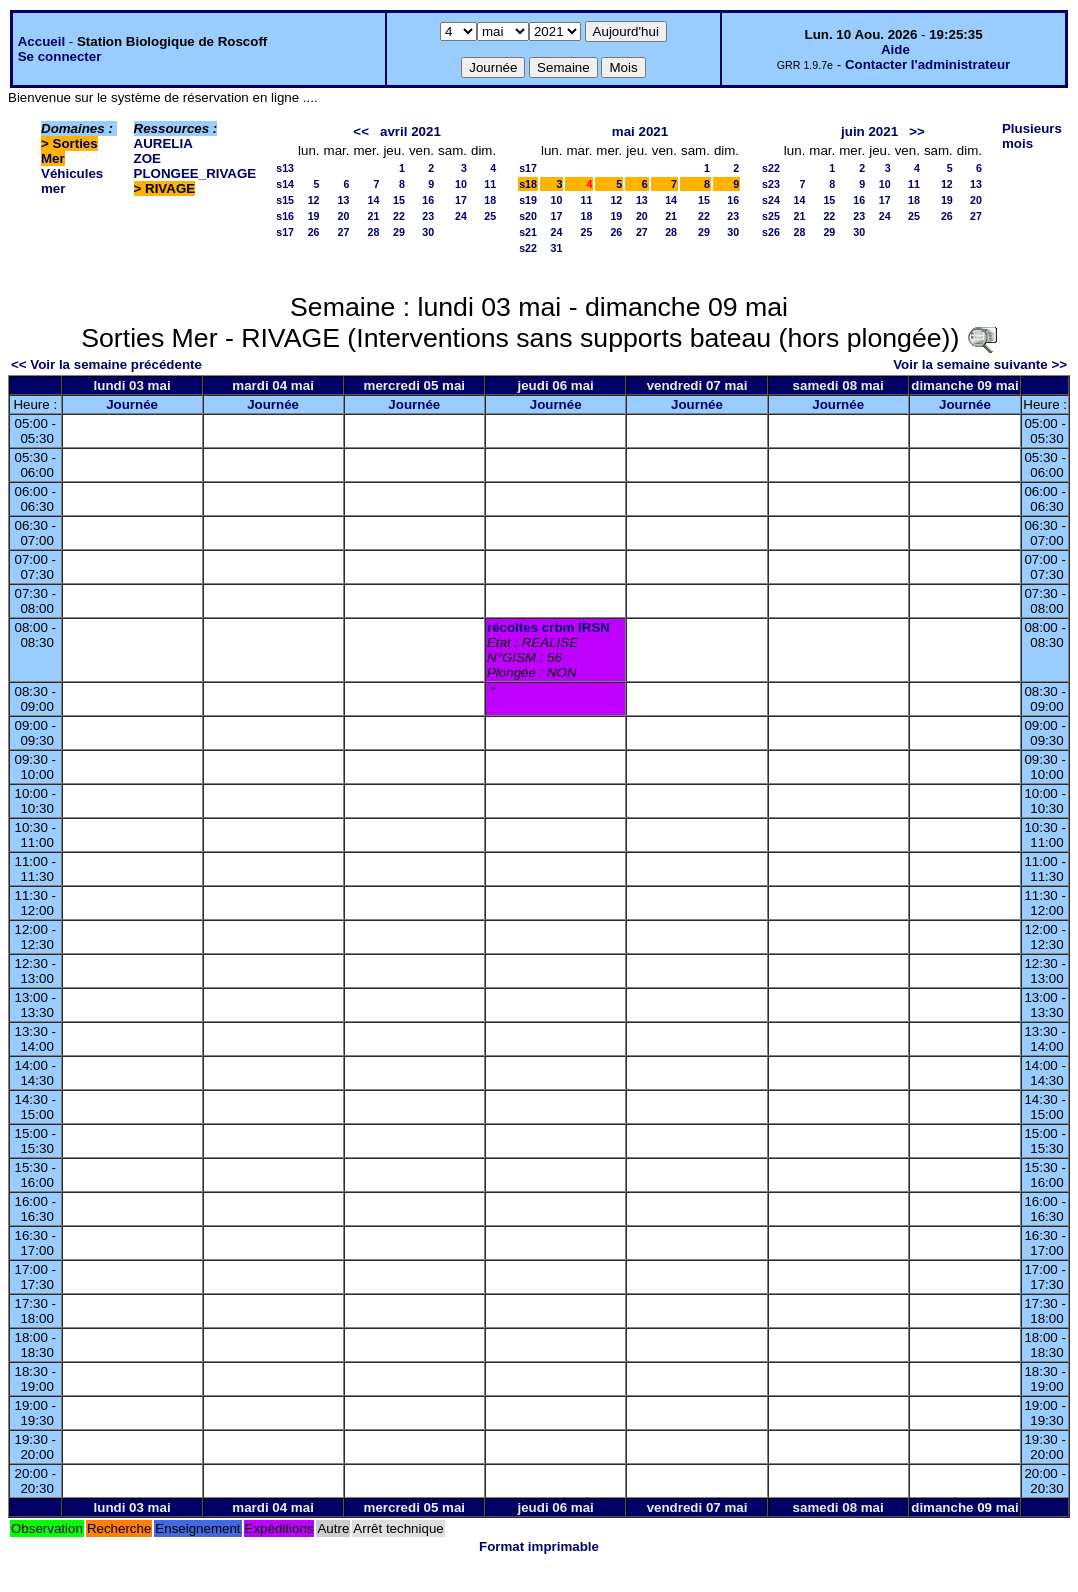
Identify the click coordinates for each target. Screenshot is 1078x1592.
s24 (771, 200)
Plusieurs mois (1032, 136)
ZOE (147, 158)
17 (461, 200)
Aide (895, 49)
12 (314, 200)
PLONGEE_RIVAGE (195, 173)
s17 (285, 232)
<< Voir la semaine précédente (106, 364)
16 (428, 200)
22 (399, 216)
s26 (771, 232)
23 (428, 216)
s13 (285, 168)
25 (490, 216)
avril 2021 (410, 131)
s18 (528, 184)
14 (374, 200)
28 (374, 232)
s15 (285, 200)
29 (399, 232)
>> (917, 131)
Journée (132, 404)
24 (461, 216)
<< (361, 131)
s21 (528, 232)
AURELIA (163, 143)
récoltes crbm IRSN (548, 627)
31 (557, 248)
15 (399, 200)
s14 (285, 184)
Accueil (41, 41)
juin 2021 (869, 131)
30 (428, 232)
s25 (771, 216)
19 (314, 216)
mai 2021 (640, 131)
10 (461, 184)
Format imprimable (539, 1546)
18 (490, 200)
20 (344, 216)
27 (344, 232)
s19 (528, 200)
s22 (528, 248)
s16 (285, 216)
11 (490, 184)
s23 (771, 184)
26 (314, 232)
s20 (528, 216)
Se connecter (60, 56)
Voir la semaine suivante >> (980, 364)
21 (374, 216)
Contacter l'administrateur (927, 64)
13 (344, 200)
